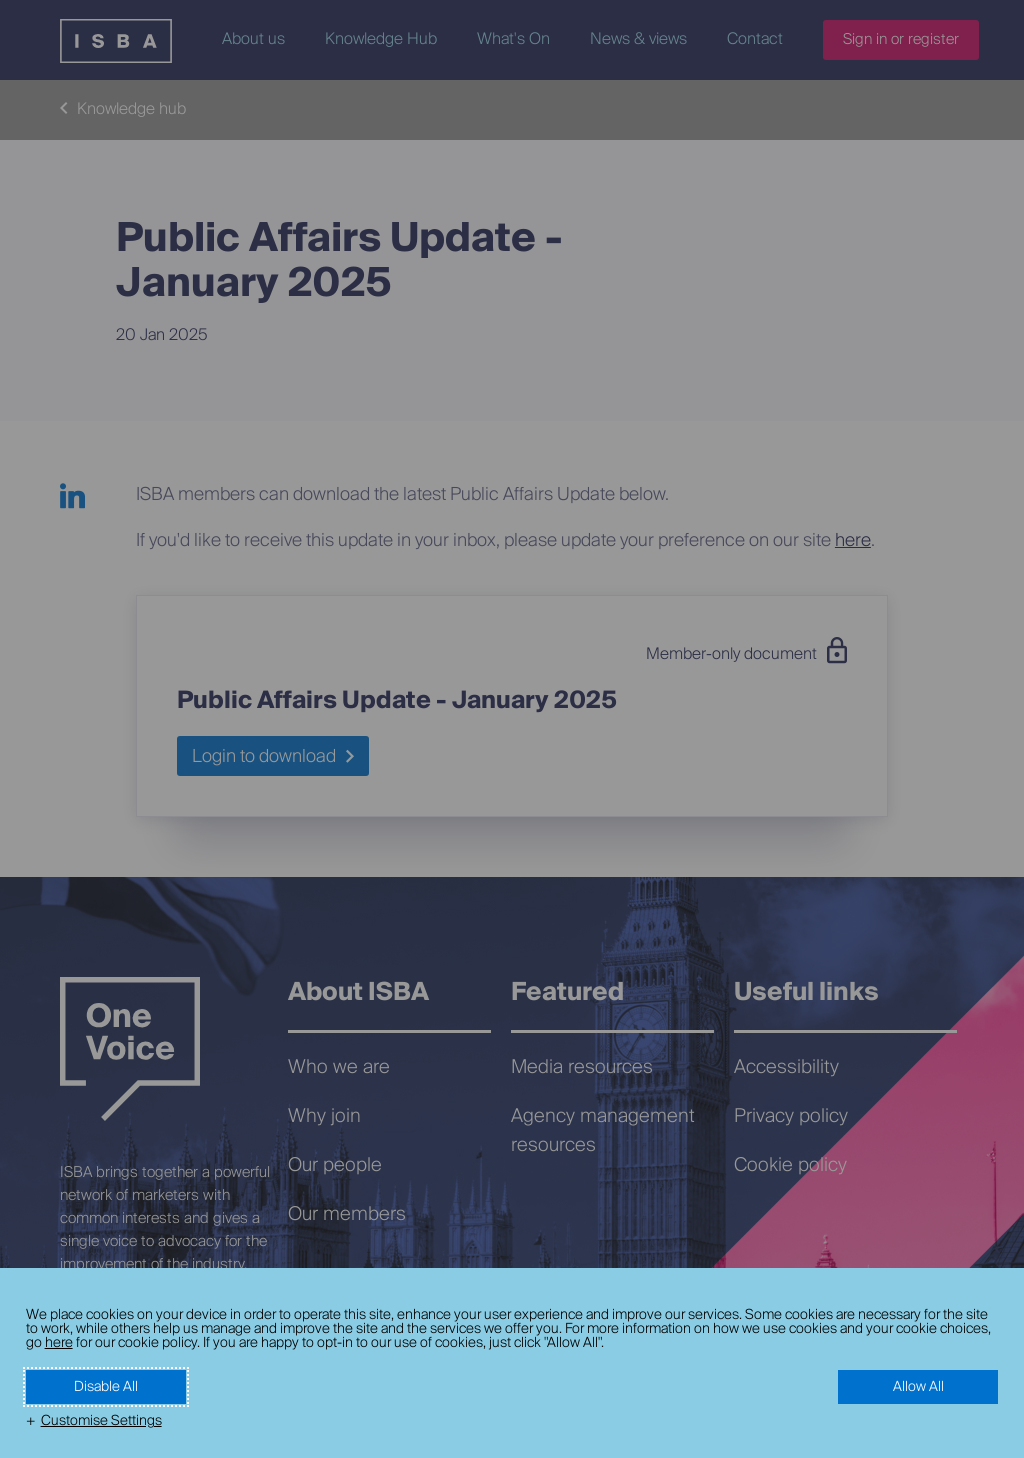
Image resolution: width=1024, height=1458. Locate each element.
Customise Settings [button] (101, 1421)
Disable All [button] (106, 1387)
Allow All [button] (918, 1387)
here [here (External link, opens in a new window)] (59, 1343)
